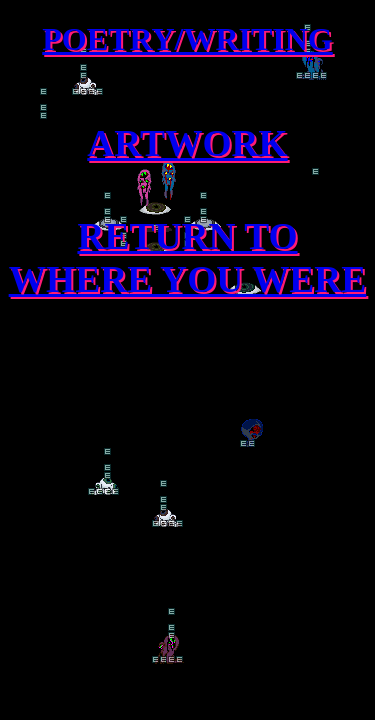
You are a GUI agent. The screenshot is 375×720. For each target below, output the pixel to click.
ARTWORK (187, 143)
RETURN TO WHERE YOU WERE (188, 258)
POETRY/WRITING (187, 39)
